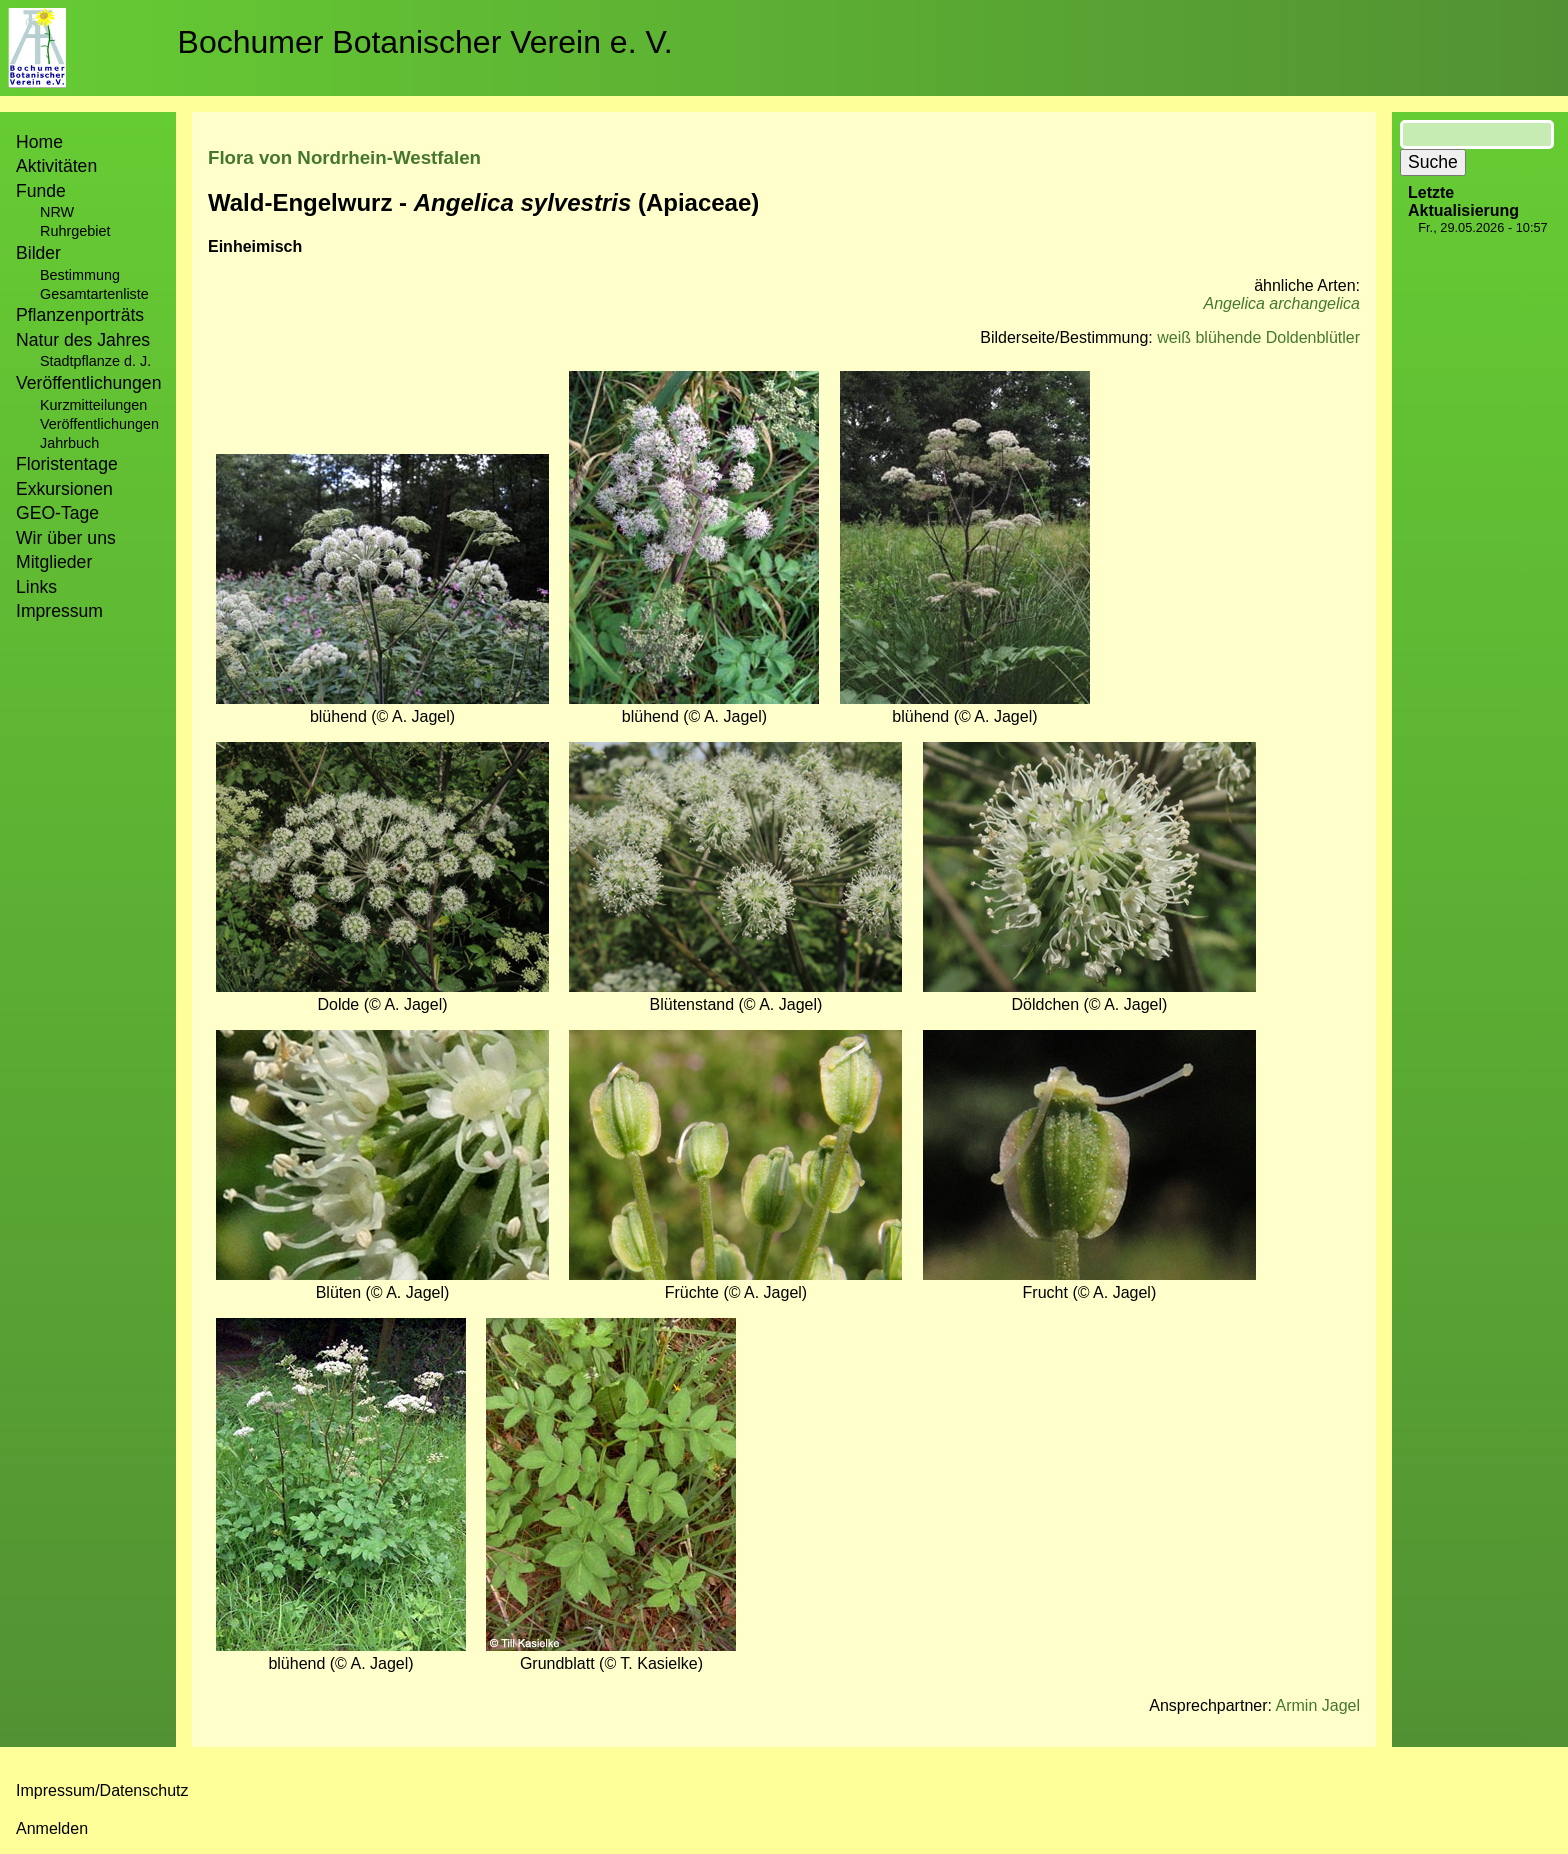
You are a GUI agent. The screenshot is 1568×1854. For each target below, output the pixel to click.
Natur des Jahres (83, 340)
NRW (57, 212)
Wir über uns (66, 538)
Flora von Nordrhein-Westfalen (344, 157)
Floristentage (67, 464)
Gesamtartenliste (94, 294)
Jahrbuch (69, 443)
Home (39, 142)
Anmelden (52, 1828)
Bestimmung (80, 275)
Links (36, 587)
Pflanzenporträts (80, 315)
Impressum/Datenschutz (102, 1790)
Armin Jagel (1318, 1705)
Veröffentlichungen (99, 424)
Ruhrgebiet (75, 231)
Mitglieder (54, 562)
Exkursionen (64, 489)
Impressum (59, 611)
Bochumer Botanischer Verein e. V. (425, 42)
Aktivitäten (56, 166)
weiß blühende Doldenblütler (1258, 337)
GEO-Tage (57, 513)
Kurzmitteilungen (93, 405)
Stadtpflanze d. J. (95, 361)
